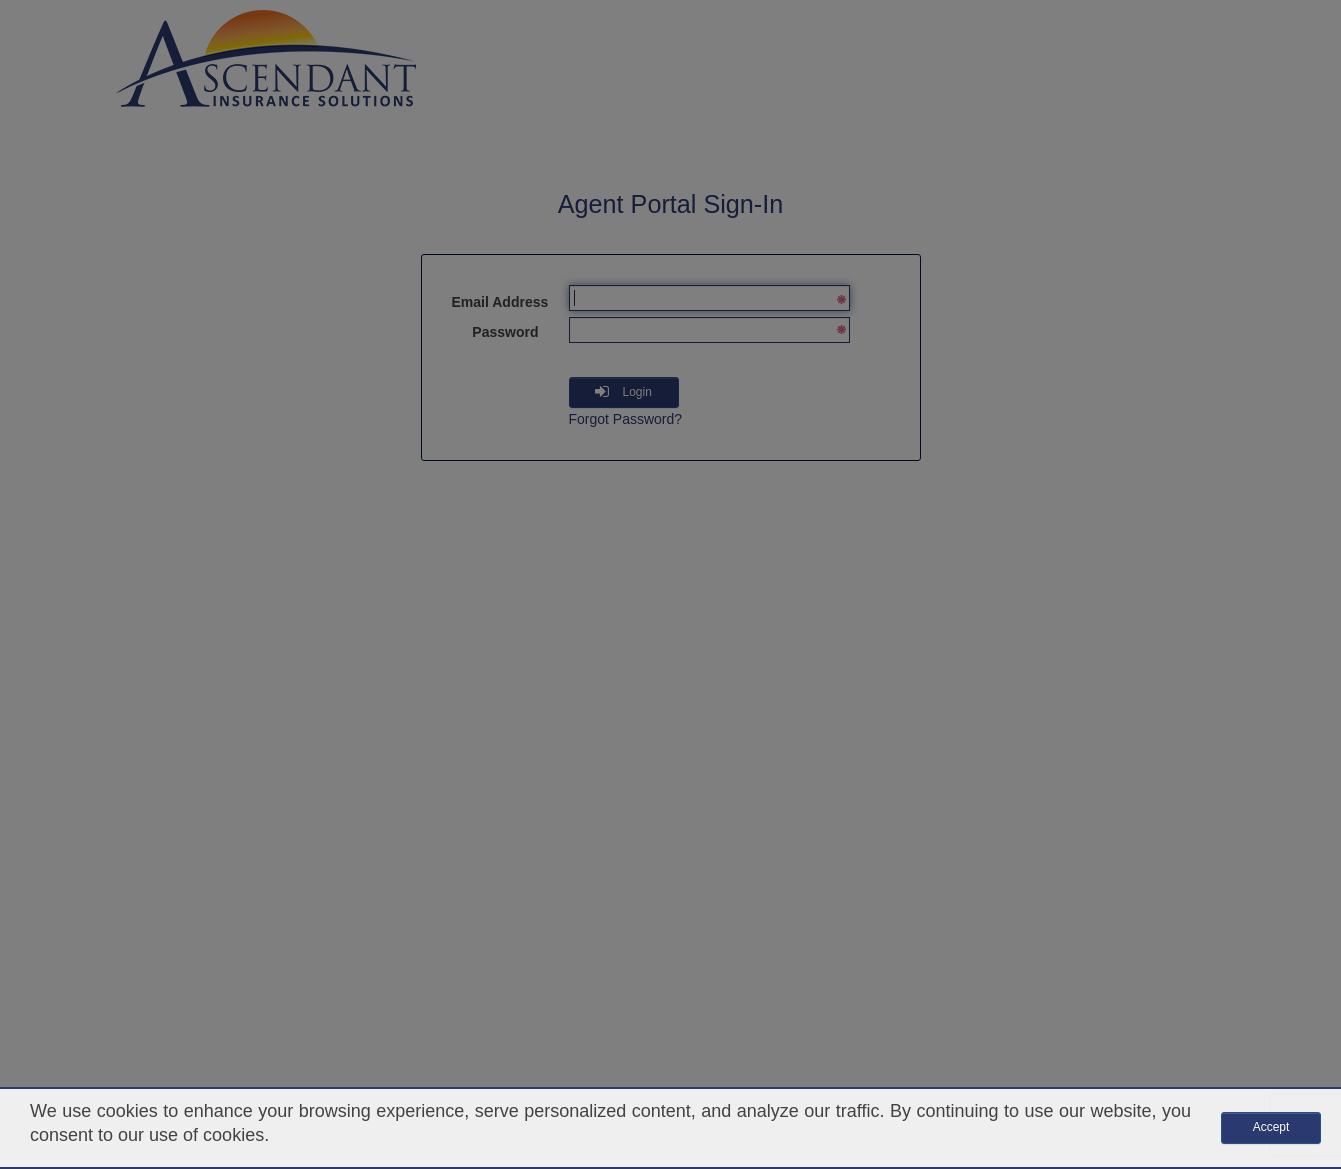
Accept (1271, 1127)
